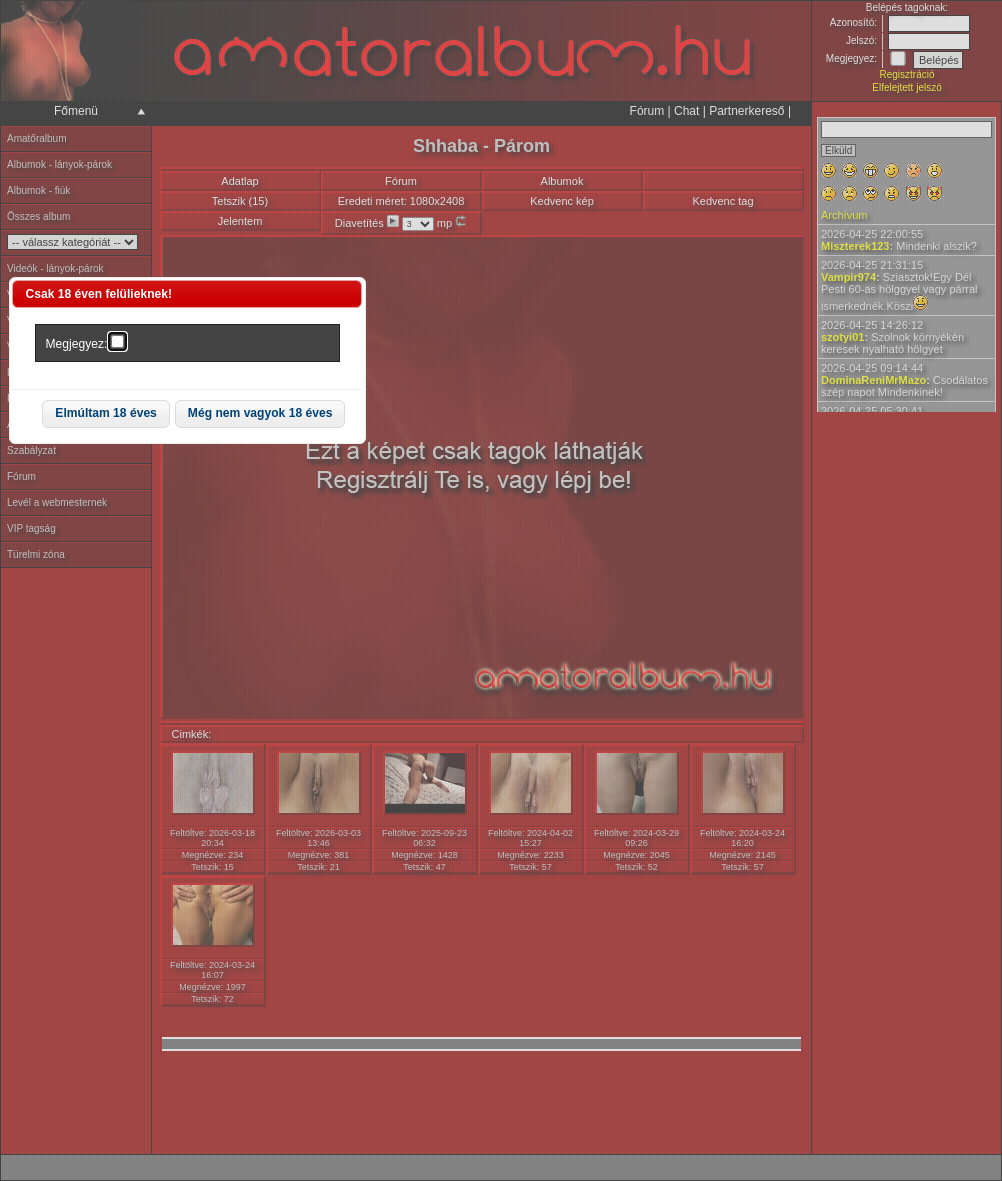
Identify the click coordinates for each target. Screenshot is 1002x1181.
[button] (106, 414)
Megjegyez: (77, 344)
